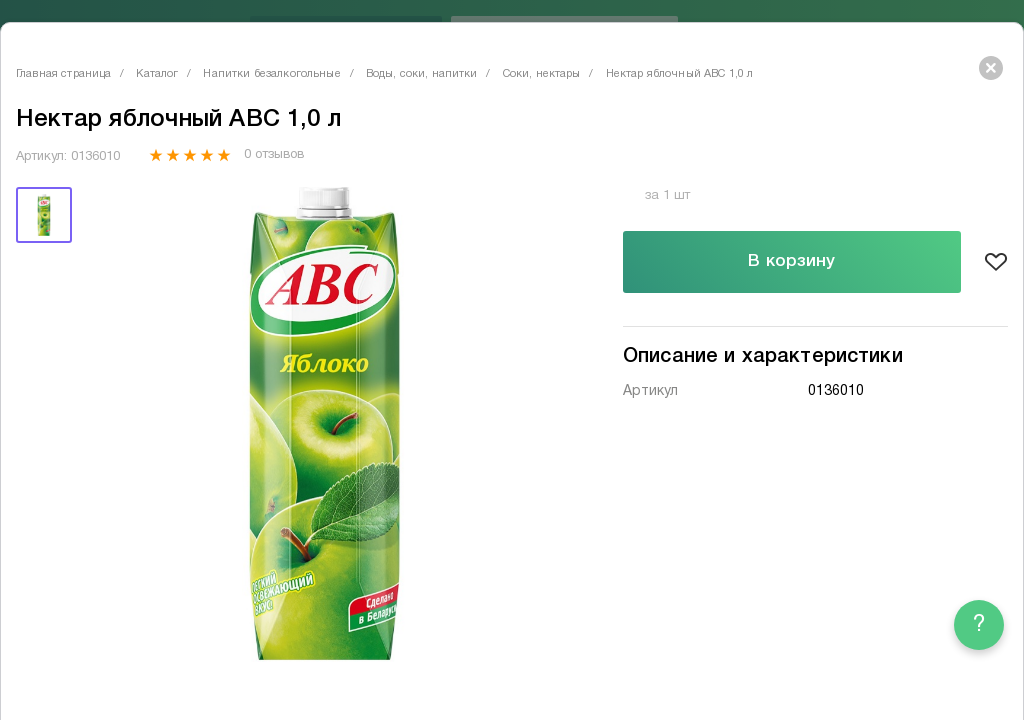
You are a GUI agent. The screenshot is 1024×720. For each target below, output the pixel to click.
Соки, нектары (542, 74)
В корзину (791, 261)
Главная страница (63, 74)
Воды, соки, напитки (422, 74)
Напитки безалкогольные (271, 74)
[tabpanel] (325, 424)
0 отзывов (273, 155)
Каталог (157, 74)
